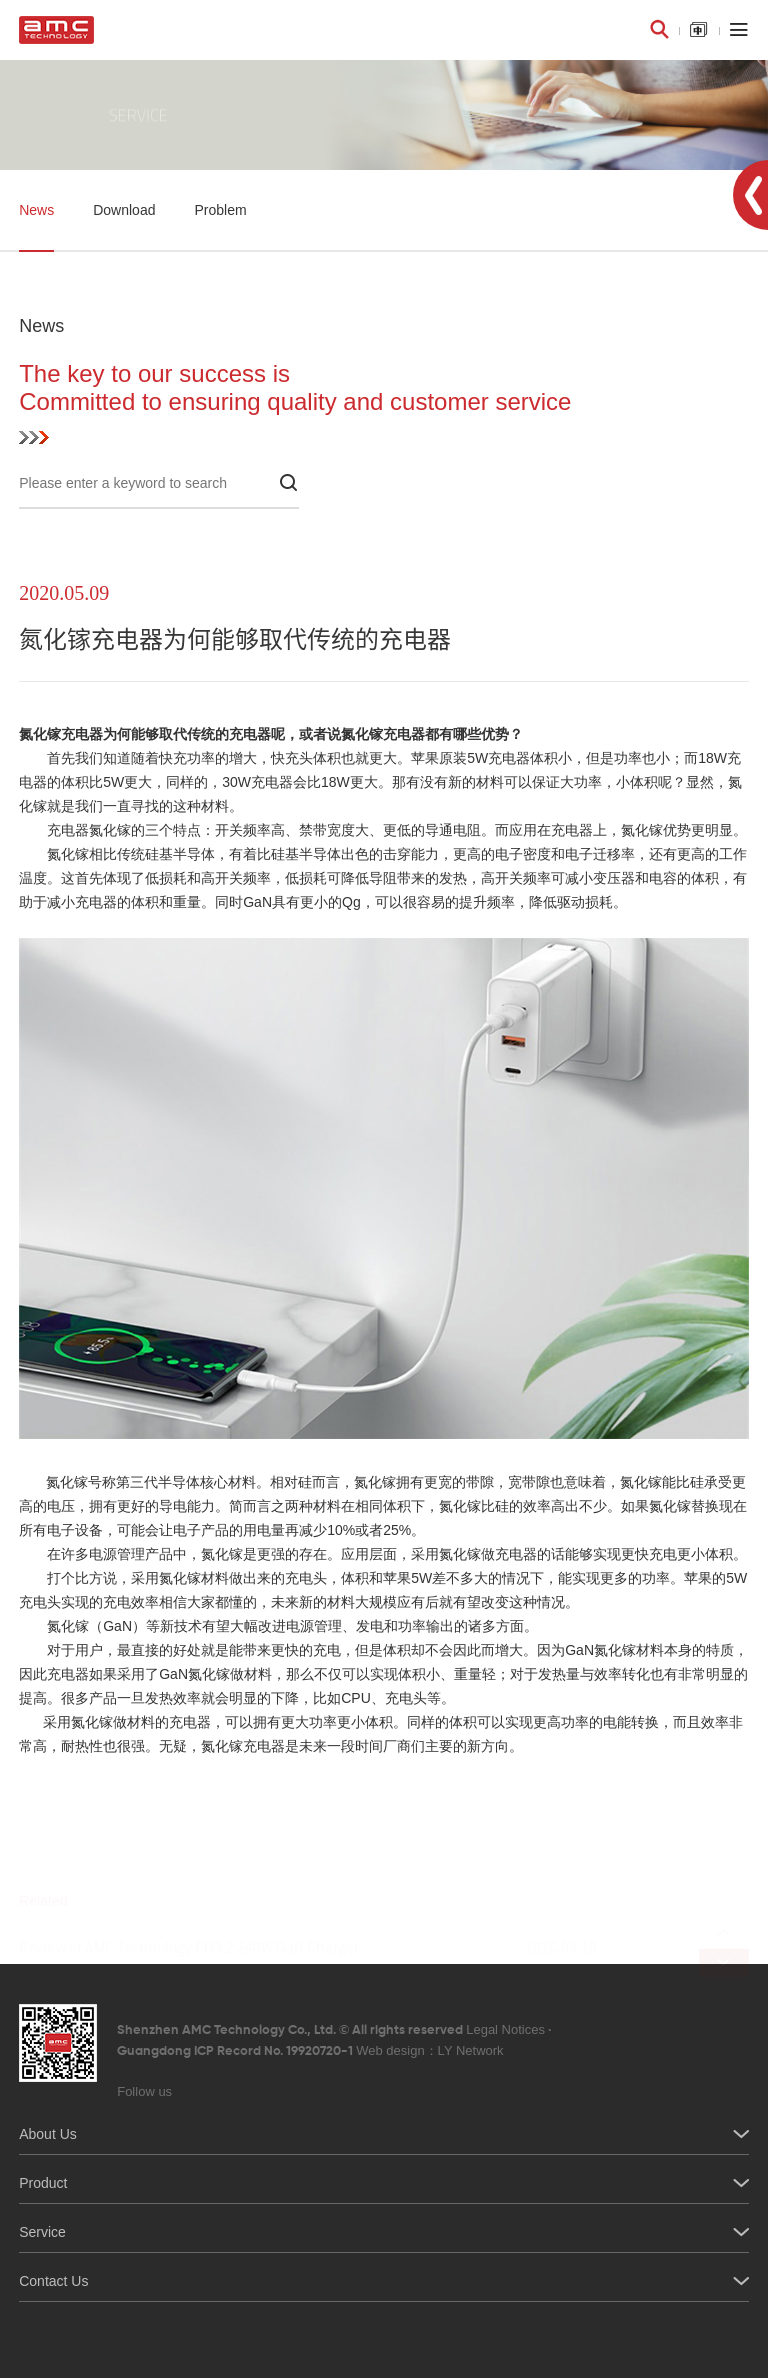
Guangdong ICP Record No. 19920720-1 (310, 2050)
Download (124, 210)
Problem (220, 210)
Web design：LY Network (429, 2050)
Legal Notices (505, 2029)
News (36, 210)
